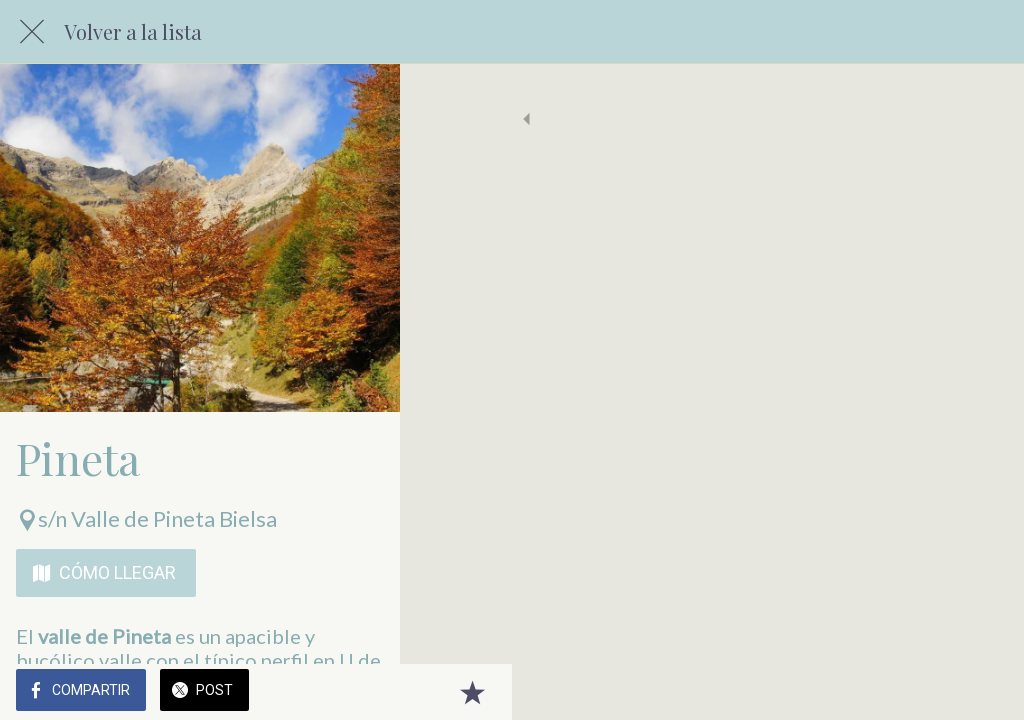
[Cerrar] (32, 32)
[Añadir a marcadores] (984, 692)
